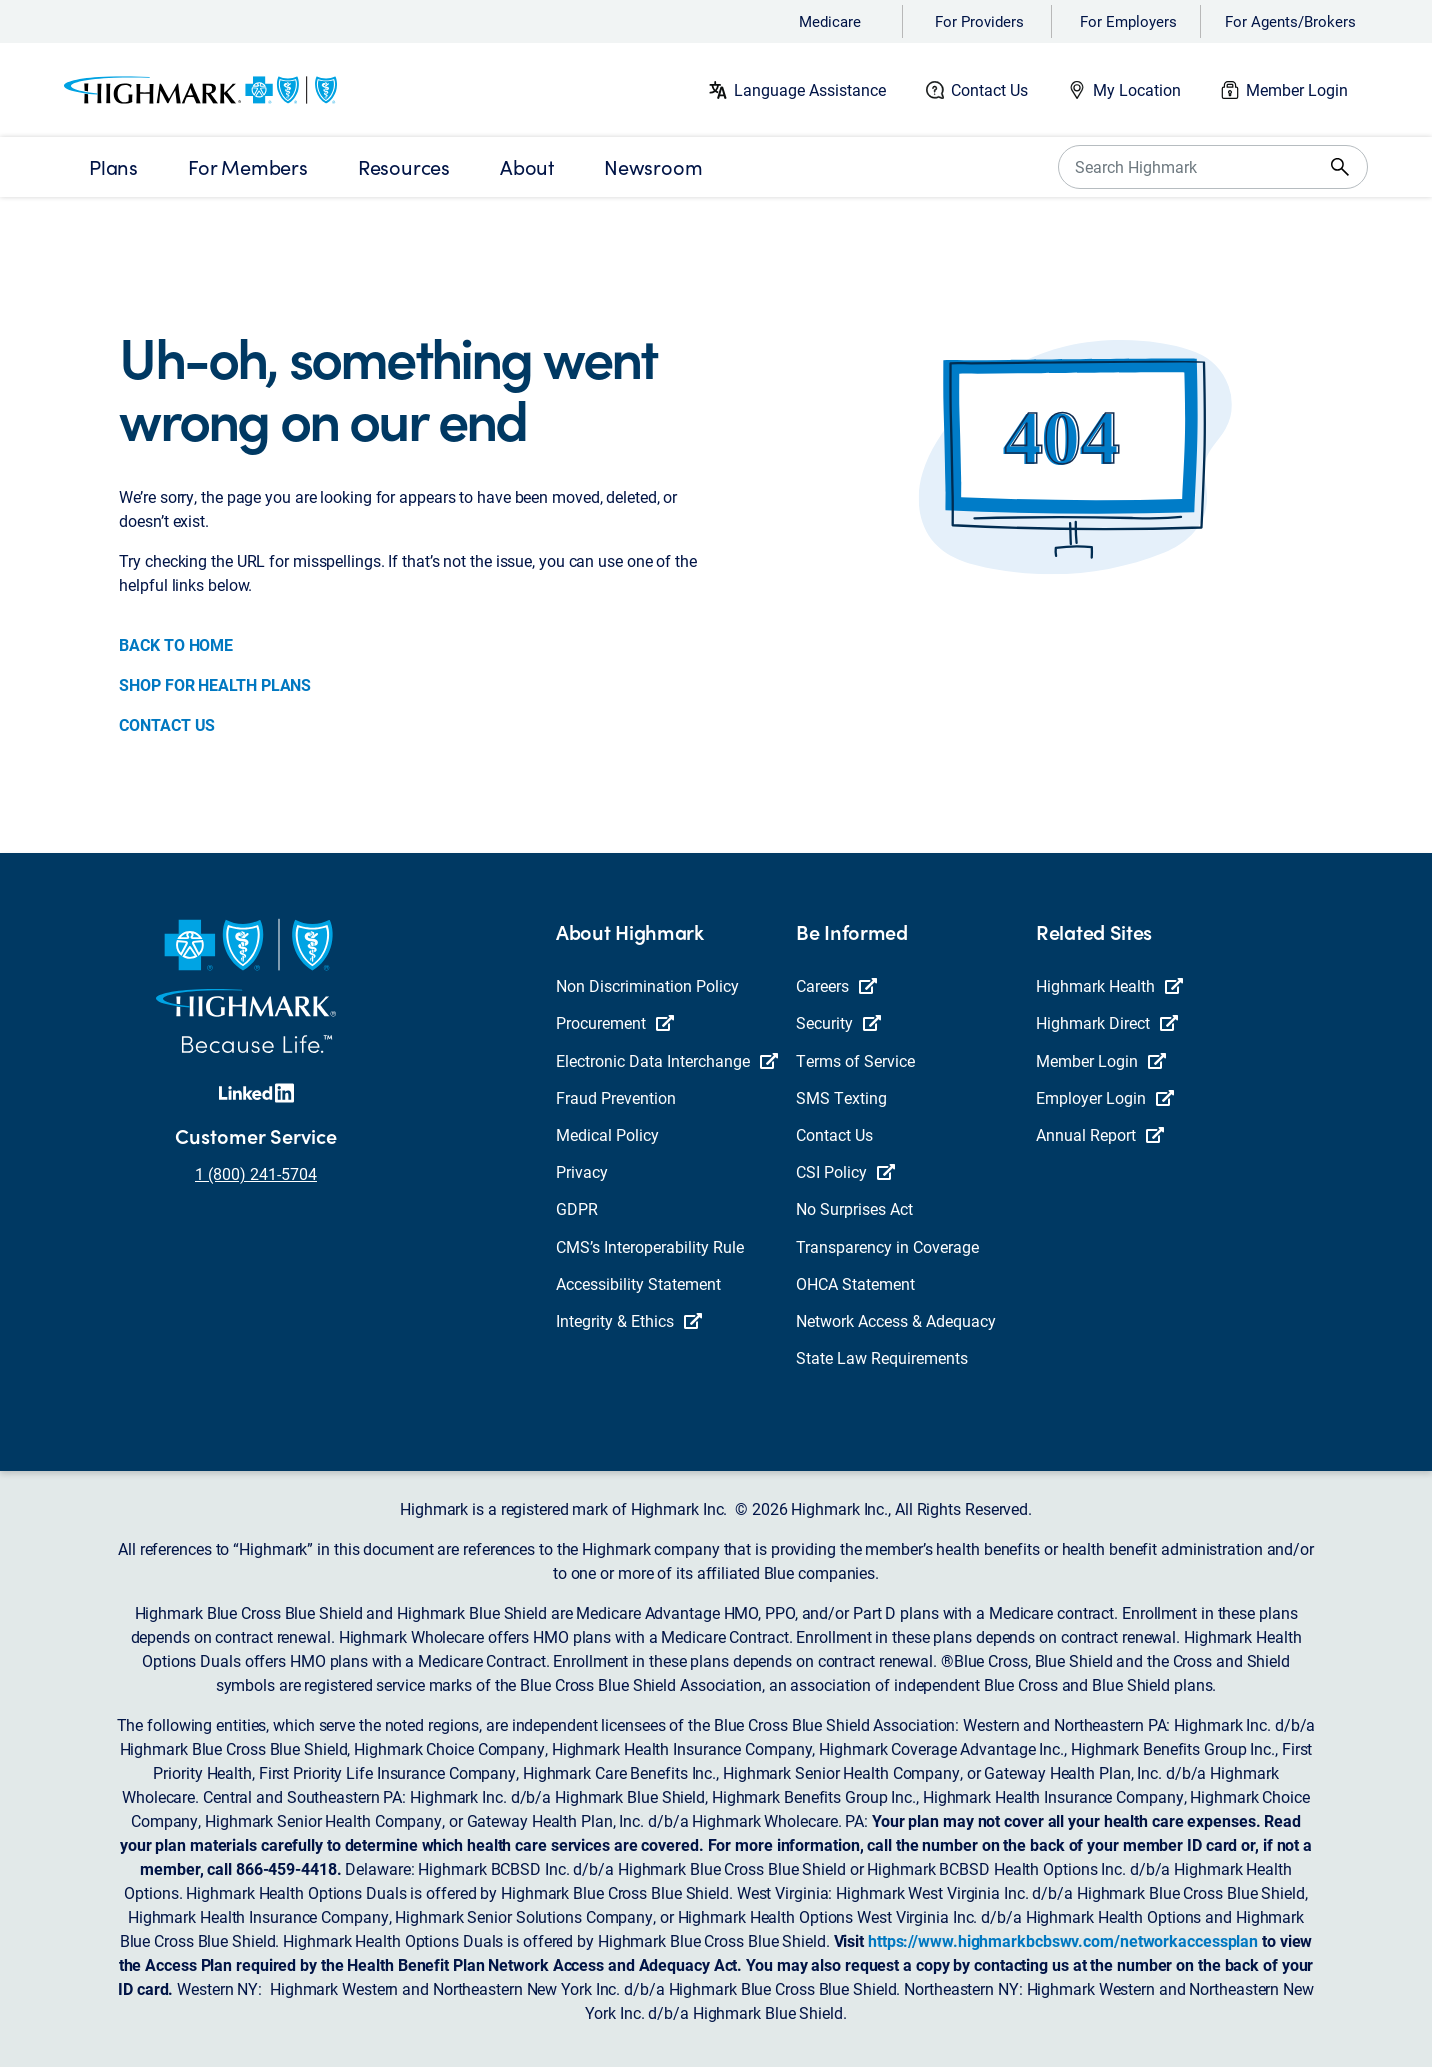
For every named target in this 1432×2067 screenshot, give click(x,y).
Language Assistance (810, 89)
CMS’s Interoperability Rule (650, 1246)
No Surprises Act (854, 1208)
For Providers (979, 21)
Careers (836, 985)
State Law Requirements (882, 1357)
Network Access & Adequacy (896, 1320)
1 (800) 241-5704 (256, 1173)
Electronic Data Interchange (667, 1060)
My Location (1137, 89)
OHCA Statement (855, 1283)
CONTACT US (167, 724)
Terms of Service (855, 1060)
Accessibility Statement (638, 1283)
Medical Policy (607, 1134)
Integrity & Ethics (629, 1320)
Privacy (582, 1171)
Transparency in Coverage (887, 1246)
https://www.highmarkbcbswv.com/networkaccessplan (1063, 1940)
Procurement (615, 1022)
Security (838, 1022)
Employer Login (1105, 1097)
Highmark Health (1109, 985)
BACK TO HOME (176, 644)
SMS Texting (841, 1097)
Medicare (830, 21)
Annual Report (1100, 1134)
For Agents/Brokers (1290, 21)
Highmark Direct (1107, 1022)
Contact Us (989, 89)
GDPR (577, 1208)
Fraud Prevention (616, 1097)
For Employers (1128, 21)
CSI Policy (845, 1171)
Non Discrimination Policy (647, 985)
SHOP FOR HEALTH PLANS (215, 684)
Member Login (1297, 89)
